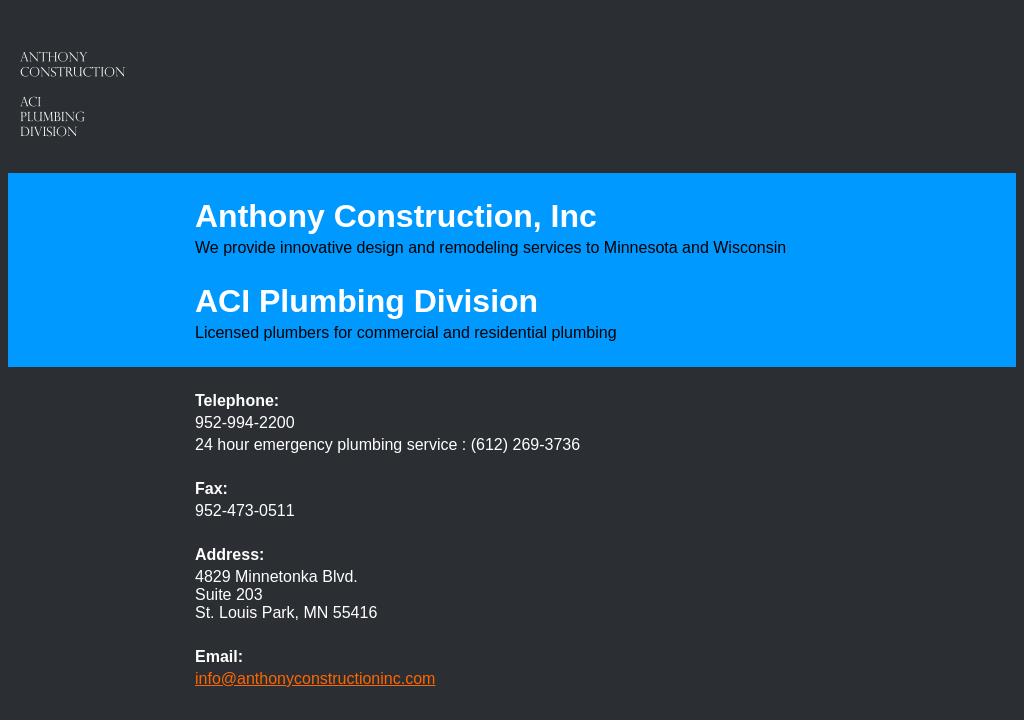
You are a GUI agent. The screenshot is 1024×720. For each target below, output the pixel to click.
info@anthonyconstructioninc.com (315, 678)
